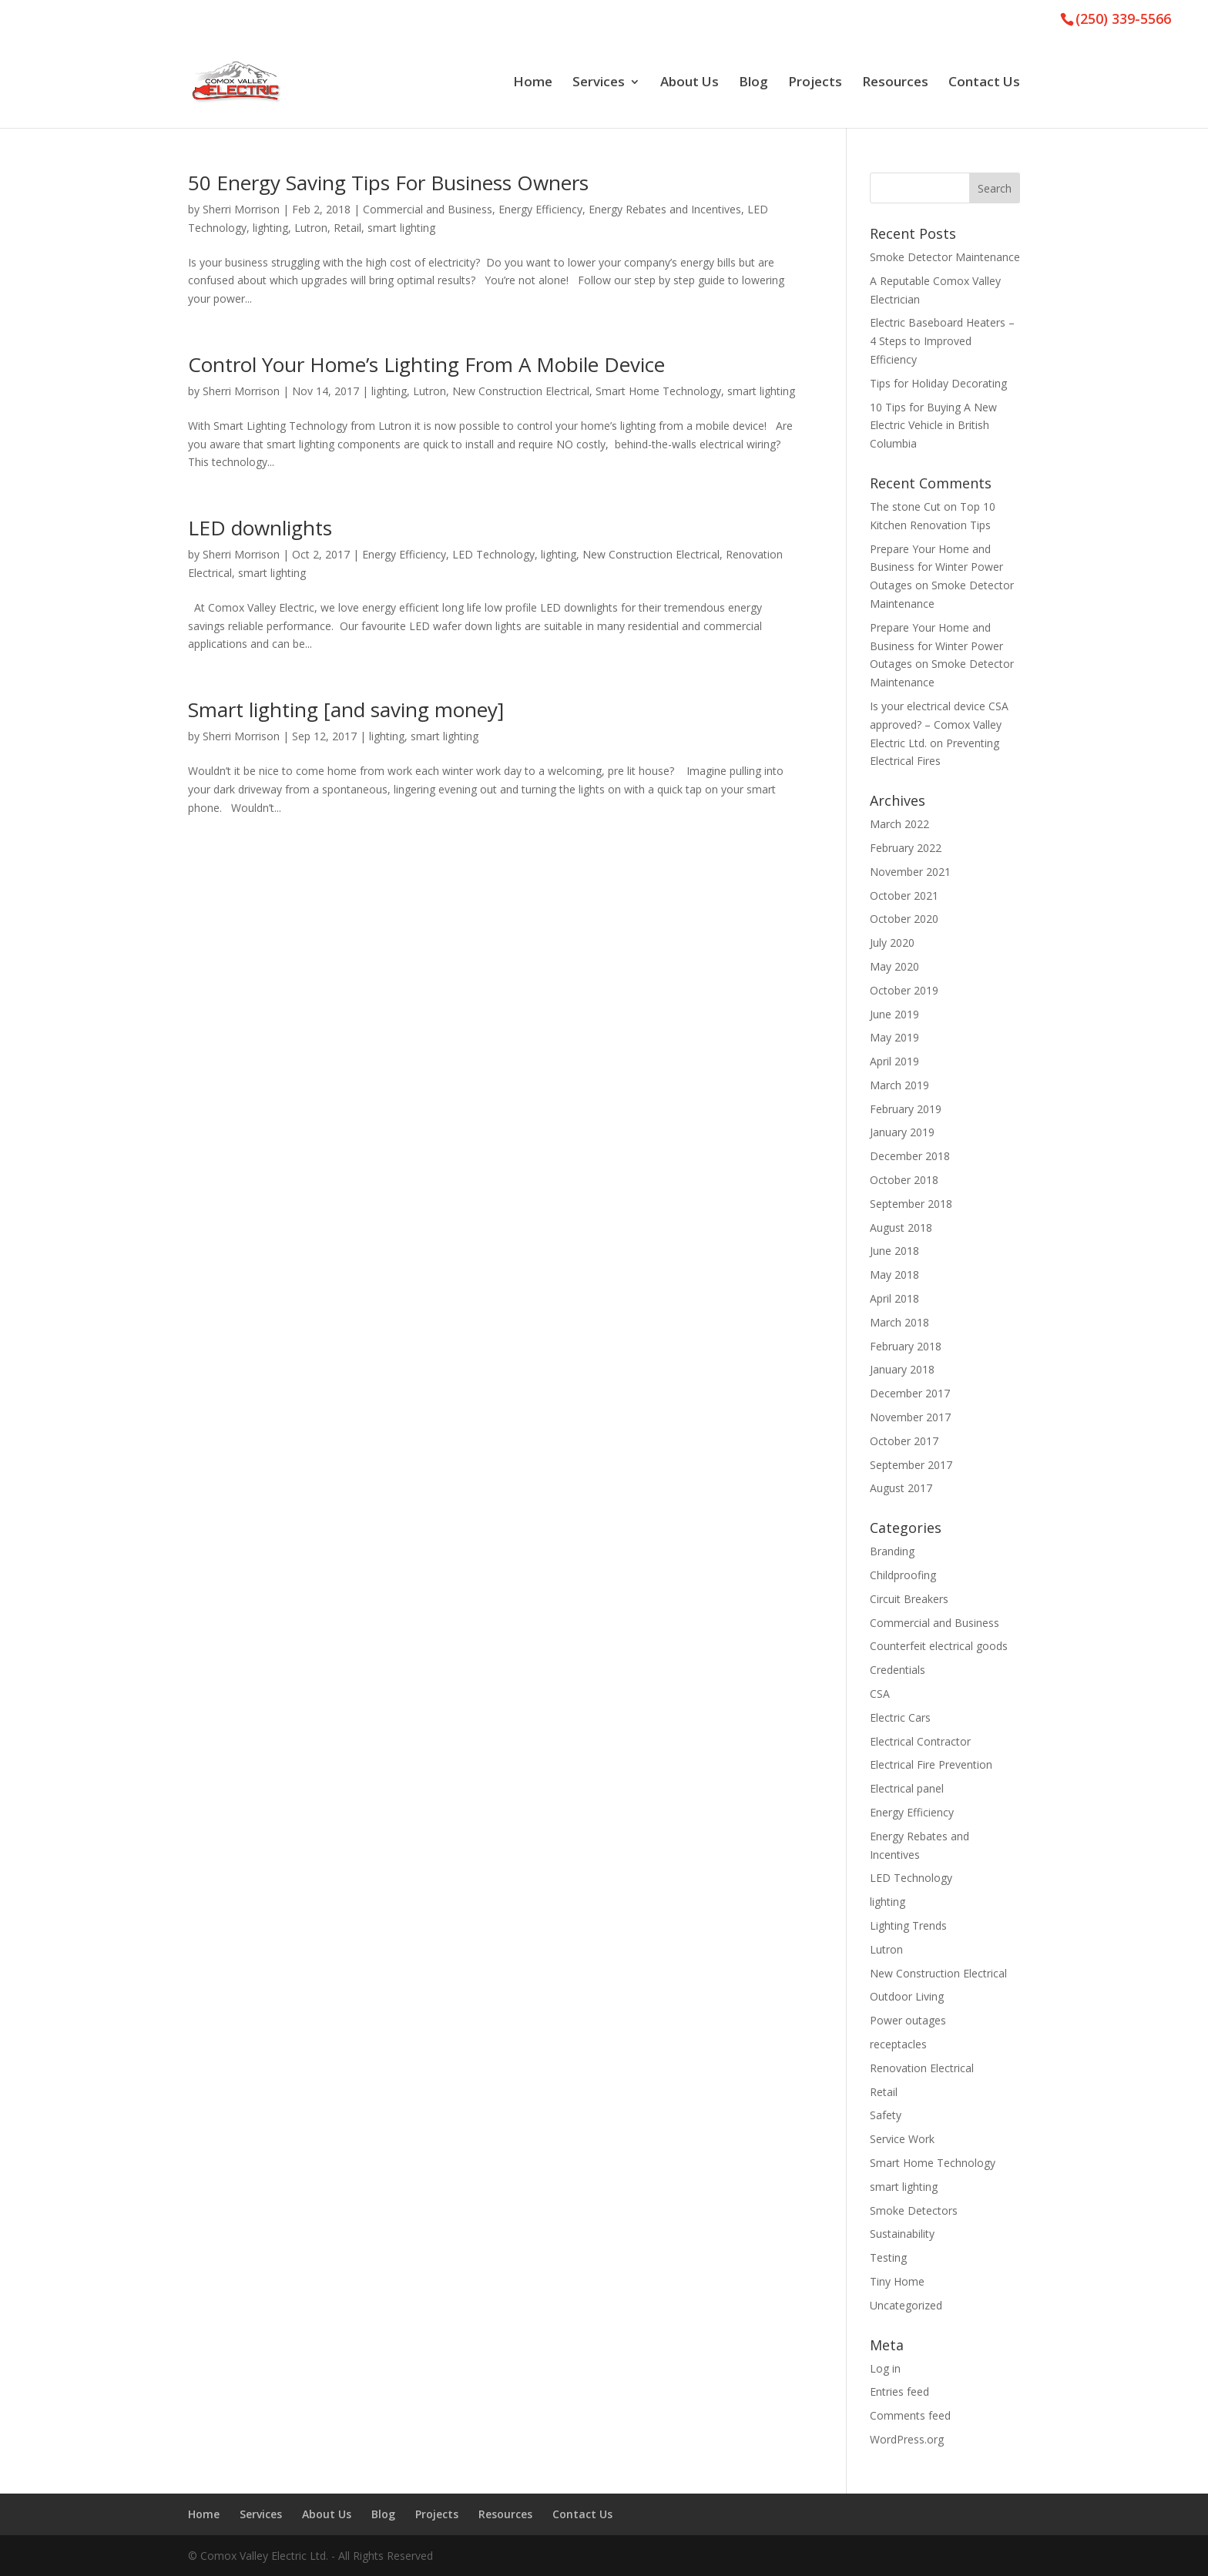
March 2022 (899, 824)
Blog (753, 83)
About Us (689, 83)
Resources (895, 83)
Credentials (897, 1669)
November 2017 (910, 1417)
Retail (347, 227)
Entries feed (899, 2391)
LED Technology (493, 554)
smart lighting (401, 227)
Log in (885, 2368)
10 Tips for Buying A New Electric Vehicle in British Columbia (933, 425)
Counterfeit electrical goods (939, 1646)
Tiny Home (897, 2281)
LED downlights (260, 528)
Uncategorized (906, 2305)
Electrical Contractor (920, 1741)
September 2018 (911, 1203)
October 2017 (904, 1441)
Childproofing (903, 1575)
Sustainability (902, 2233)
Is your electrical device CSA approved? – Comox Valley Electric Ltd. (939, 724)
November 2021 (910, 871)
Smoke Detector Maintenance (945, 257)
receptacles (898, 2044)
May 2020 (894, 966)
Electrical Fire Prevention (931, 1764)
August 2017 (901, 1488)
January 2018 (902, 1369)
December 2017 (910, 1393)
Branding (892, 1551)
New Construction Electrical (520, 391)
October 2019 (904, 990)
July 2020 (892, 942)
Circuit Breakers (909, 1599)
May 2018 (894, 1274)
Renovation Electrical (922, 2068)
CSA (880, 1693)
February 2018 (905, 1346)
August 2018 (901, 1227)
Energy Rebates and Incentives (665, 209)
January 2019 (902, 1132)
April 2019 (894, 1061)
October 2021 (904, 895)
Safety (885, 2115)
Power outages (908, 2020)
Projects (815, 83)
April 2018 (894, 1298)
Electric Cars (900, 1717)
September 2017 (911, 1464)
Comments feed (910, 2415)
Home (532, 83)
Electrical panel (907, 1788)
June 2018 (894, 1250)
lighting (270, 227)
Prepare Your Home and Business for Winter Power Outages (936, 567)
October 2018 (904, 1179)
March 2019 (899, 1085)
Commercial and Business (427, 209)
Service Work (902, 2139)
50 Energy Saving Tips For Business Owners (388, 182)
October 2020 (904, 918)
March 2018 (899, 1322)
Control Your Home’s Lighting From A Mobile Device (426, 364)
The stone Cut (905, 506)
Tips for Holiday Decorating (938, 383)
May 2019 (894, 1037)
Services (598, 83)
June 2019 (894, 1014)
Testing (888, 2257)
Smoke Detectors (914, 2210)
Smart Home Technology (658, 391)
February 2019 (905, 1109)
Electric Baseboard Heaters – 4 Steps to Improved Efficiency (942, 341)
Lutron (310, 227)
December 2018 (910, 1156)
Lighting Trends (908, 1925)
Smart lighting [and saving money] (346, 709)
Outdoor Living (907, 1996)
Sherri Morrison (241, 209)
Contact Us (984, 83)
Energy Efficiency (540, 209)
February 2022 (905, 847)
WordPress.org (907, 2439)
